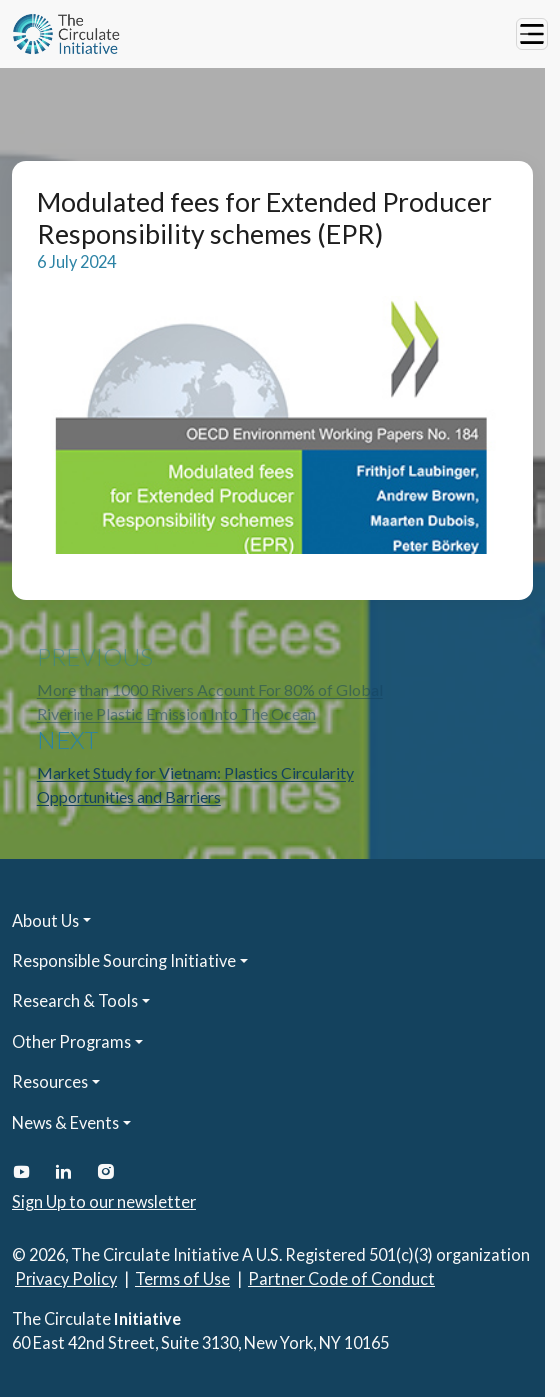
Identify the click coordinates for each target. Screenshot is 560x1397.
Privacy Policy (66, 1278)
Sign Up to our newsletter (104, 1201)
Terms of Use (182, 1278)
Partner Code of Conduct (341, 1278)
